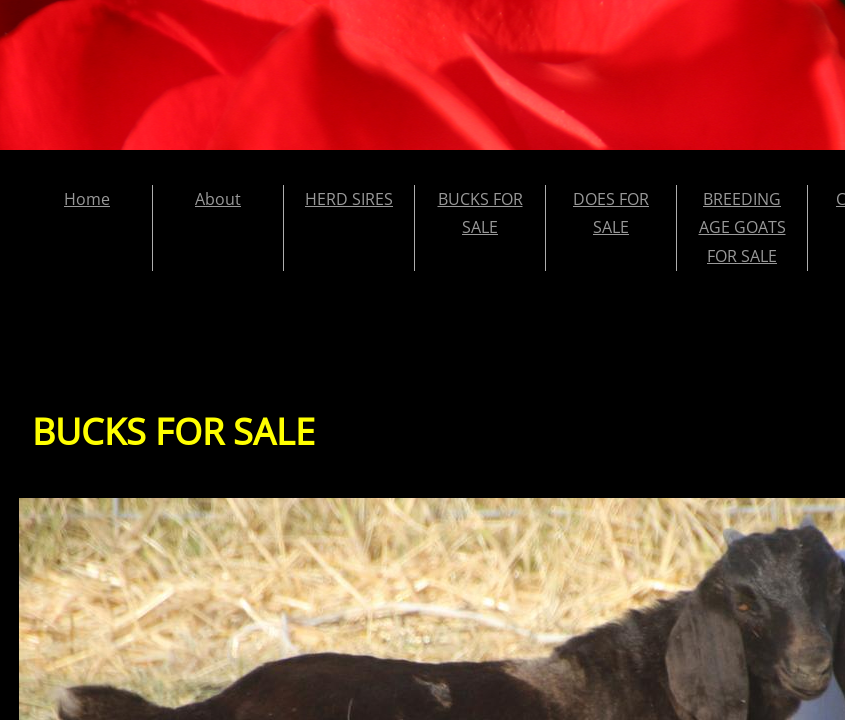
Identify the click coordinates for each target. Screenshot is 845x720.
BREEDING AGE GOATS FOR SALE (742, 228)
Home (87, 199)
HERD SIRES (349, 199)
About (218, 199)
